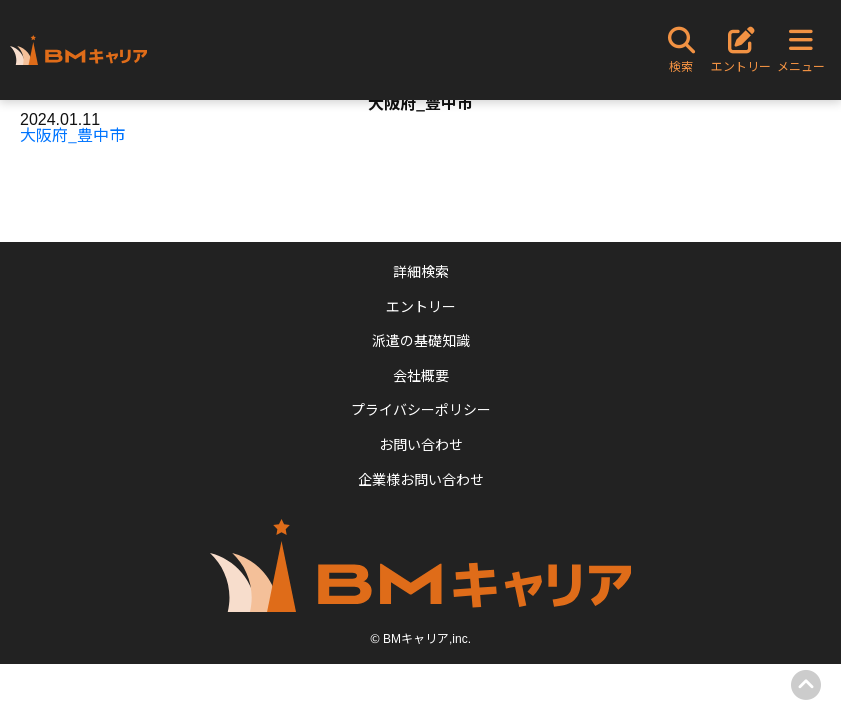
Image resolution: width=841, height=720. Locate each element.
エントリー (421, 306)
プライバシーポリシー (421, 409)
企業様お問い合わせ (421, 479)
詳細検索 (421, 271)
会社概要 (421, 375)
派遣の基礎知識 (421, 340)
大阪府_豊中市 (72, 134)
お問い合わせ (421, 444)
